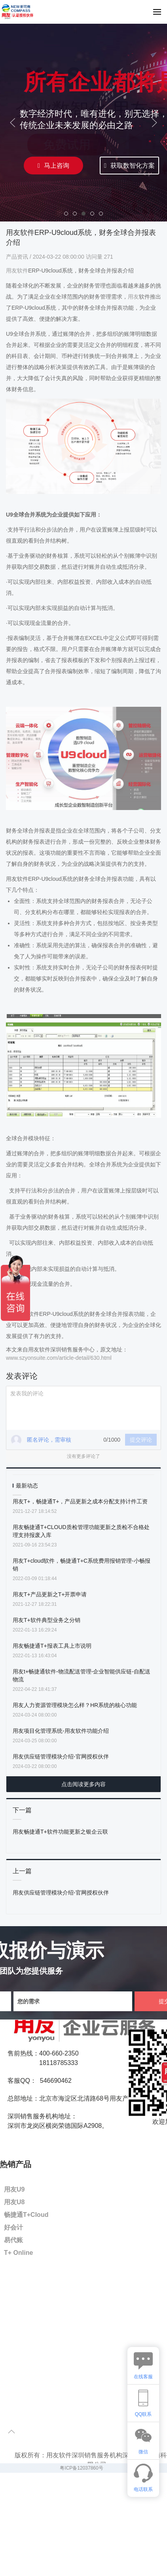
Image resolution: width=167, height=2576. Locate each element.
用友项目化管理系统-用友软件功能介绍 (61, 1731)
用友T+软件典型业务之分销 (46, 1620)
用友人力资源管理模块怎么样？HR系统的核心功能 (75, 1705)
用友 (133, 296)
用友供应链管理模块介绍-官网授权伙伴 (61, 1756)
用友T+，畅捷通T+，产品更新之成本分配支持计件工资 (80, 1501)
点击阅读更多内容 (83, 1784)
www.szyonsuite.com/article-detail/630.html (59, 1358)
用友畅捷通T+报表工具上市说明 (52, 1646)
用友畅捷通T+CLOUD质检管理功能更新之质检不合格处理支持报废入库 (81, 1531)
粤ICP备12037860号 (81, 2468)
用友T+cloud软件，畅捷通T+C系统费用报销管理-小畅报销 (81, 1565)
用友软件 (17, 270)
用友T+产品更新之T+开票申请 (50, 1594)
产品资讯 (18, 257)
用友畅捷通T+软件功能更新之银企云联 (60, 1831)
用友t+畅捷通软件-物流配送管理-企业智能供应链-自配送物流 (81, 1675)
